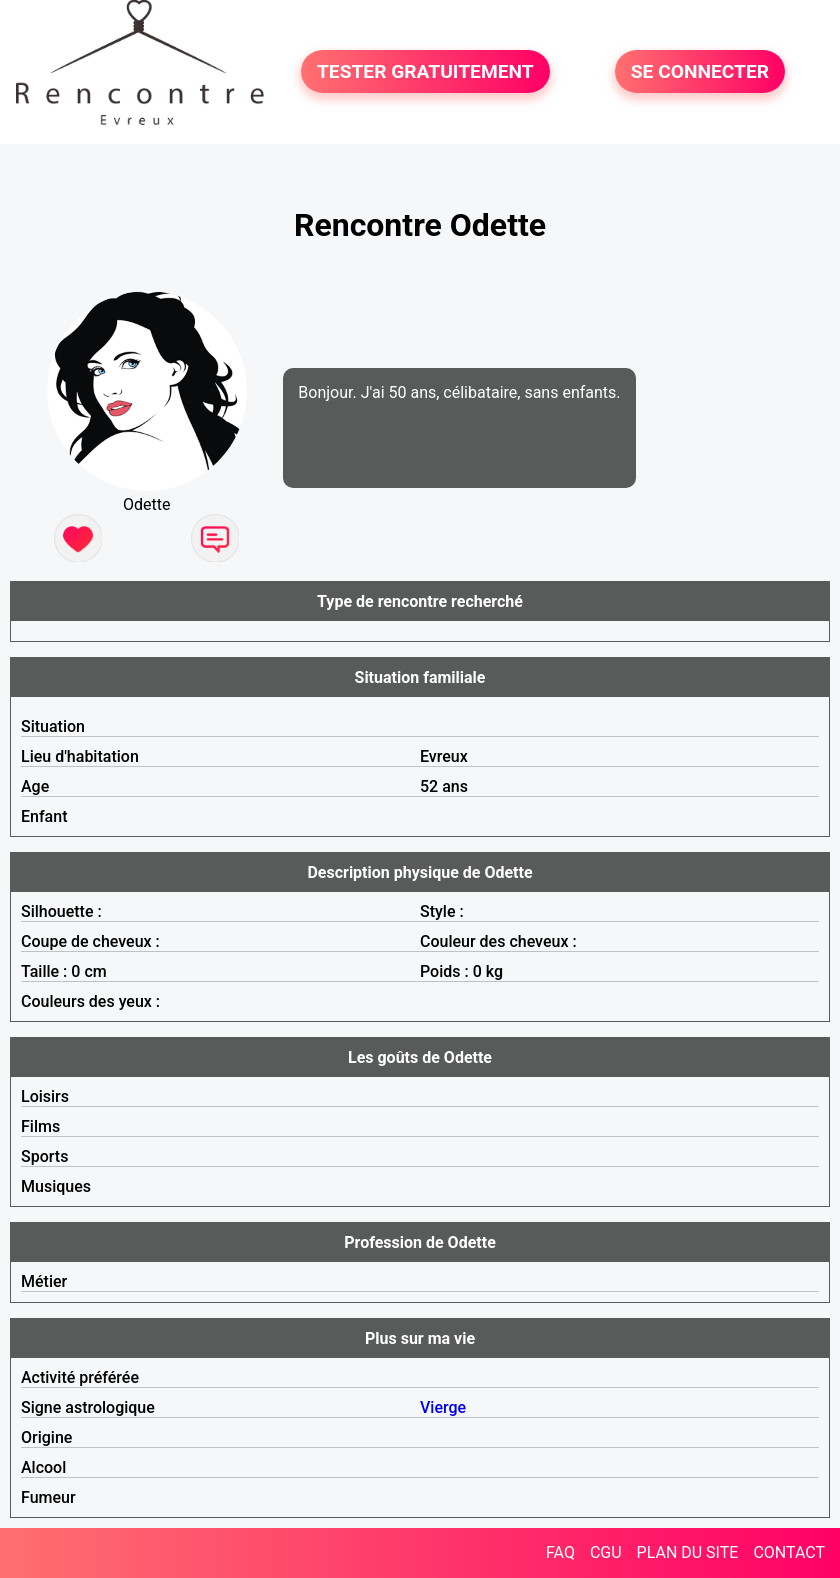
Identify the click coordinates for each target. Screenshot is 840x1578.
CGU (606, 1552)
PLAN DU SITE (688, 1552)
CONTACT (789, 1552)
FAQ (560, 1552)
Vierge (443, 1407)
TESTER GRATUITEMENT (425, 71)
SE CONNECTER (700, 71)
